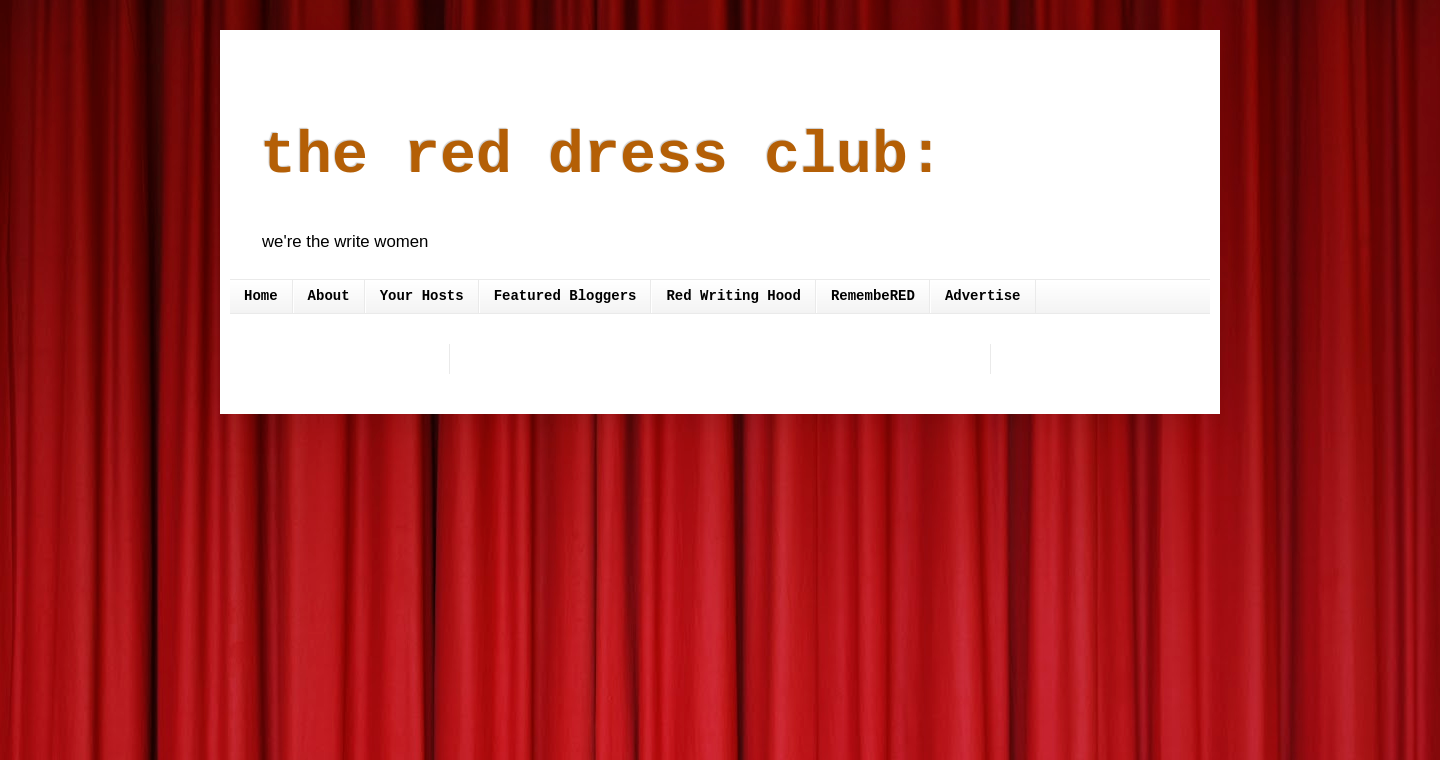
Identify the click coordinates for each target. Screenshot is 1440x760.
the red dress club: (602, 156)
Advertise (983, 296)
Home (261, 296)
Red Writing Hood (733, 296)
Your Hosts (422, 296)
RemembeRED (873, 296)
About (329, 296)
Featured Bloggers (565, 296)
